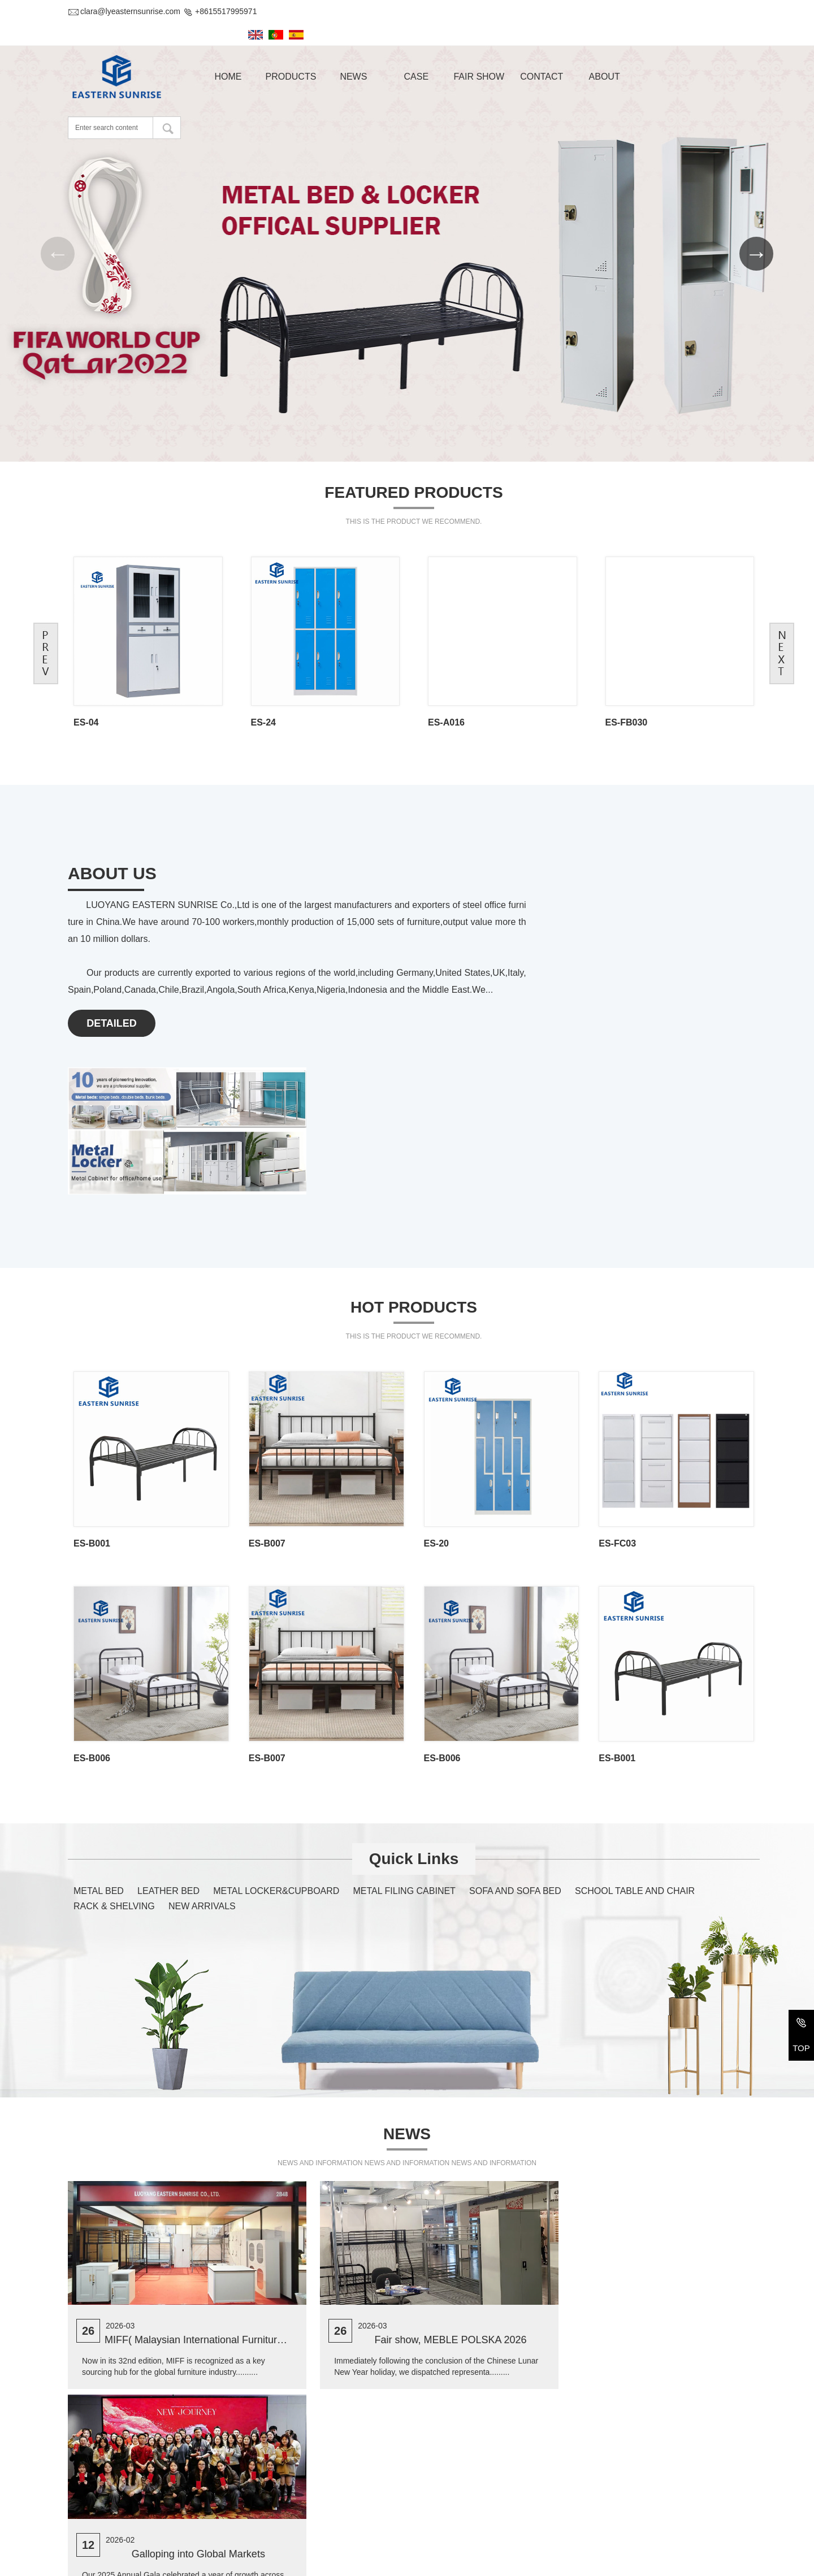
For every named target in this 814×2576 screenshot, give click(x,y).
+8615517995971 (220, 11)
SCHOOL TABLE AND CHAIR (635, 1694)
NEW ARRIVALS (202, 1709)
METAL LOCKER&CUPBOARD (276, 1694)
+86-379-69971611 (132, 2497)
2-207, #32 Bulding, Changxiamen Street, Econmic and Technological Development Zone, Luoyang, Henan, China (225, 2470)
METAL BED (98, 1694)
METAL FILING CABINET (404, 1694)
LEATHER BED (168, 1694)
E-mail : (81, 2518)
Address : (84, 2464)
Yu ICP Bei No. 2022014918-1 (524, 2563)
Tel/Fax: (82, 2497)
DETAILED (111, 984)
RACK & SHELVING (114, 1709)
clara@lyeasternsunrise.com (124, 11)
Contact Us (96, 2436)
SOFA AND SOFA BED (515, 1694)
